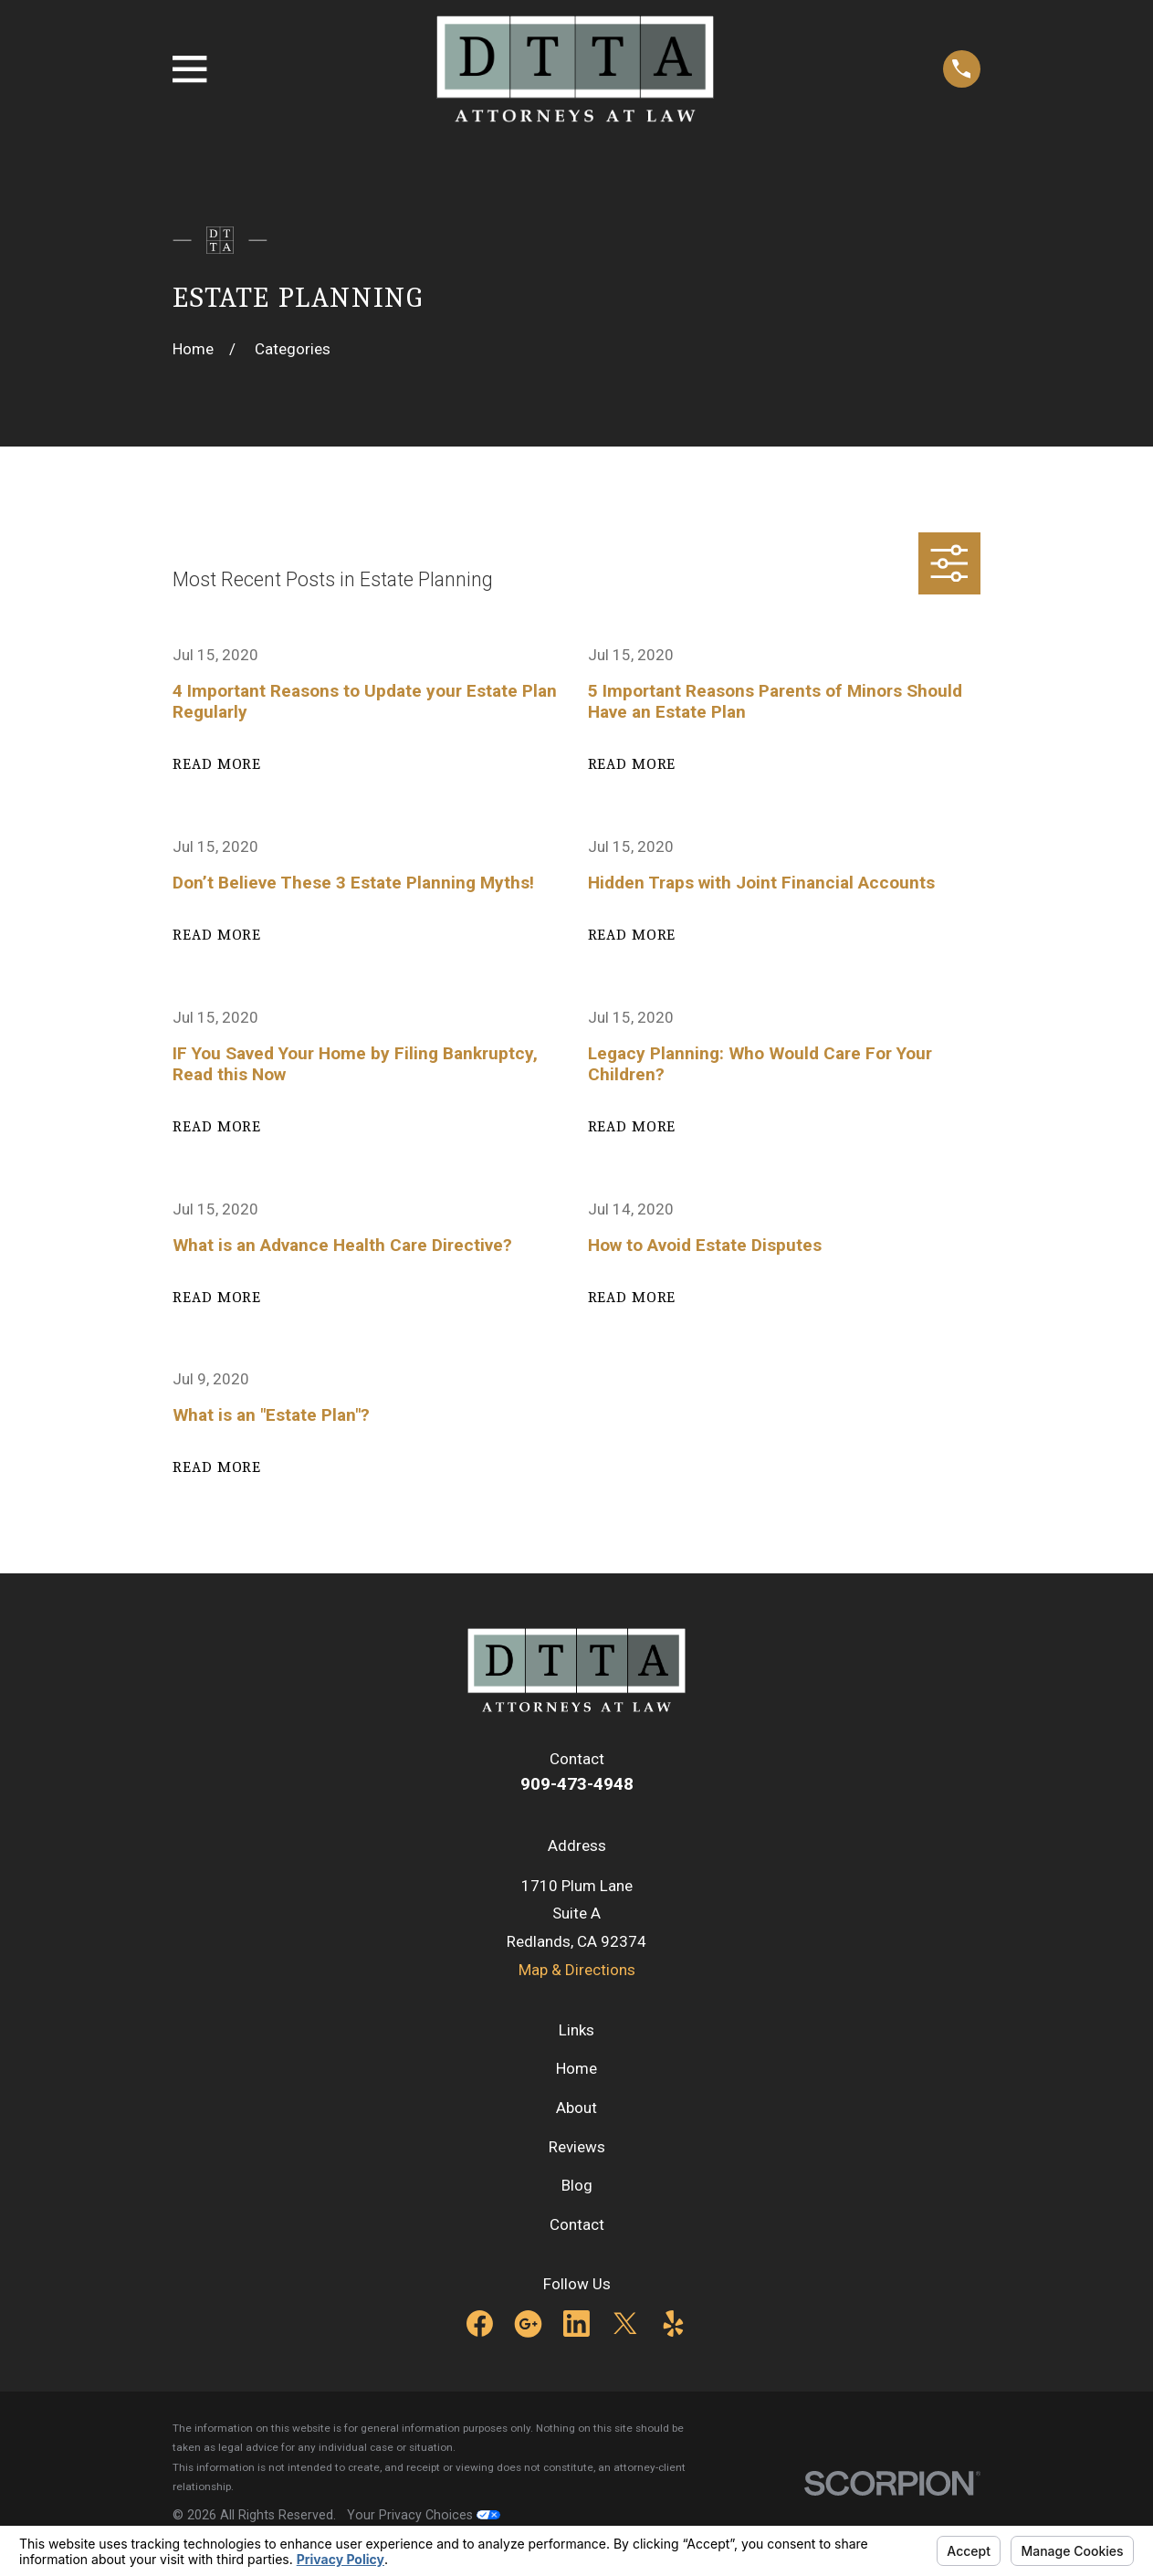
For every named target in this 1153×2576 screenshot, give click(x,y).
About (576, 2107)
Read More (217, 764)
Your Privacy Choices (423, 2515)
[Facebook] (479, 2323)
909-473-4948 (577, 1783)
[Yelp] (673, 2323)
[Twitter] (625, 2323)
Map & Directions (577, 1970)
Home (576, 2068)
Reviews (577, 2147)
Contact (577, 2224)
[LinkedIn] (576, 2323)
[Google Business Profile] (528, 2323)
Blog (576, 2185)
